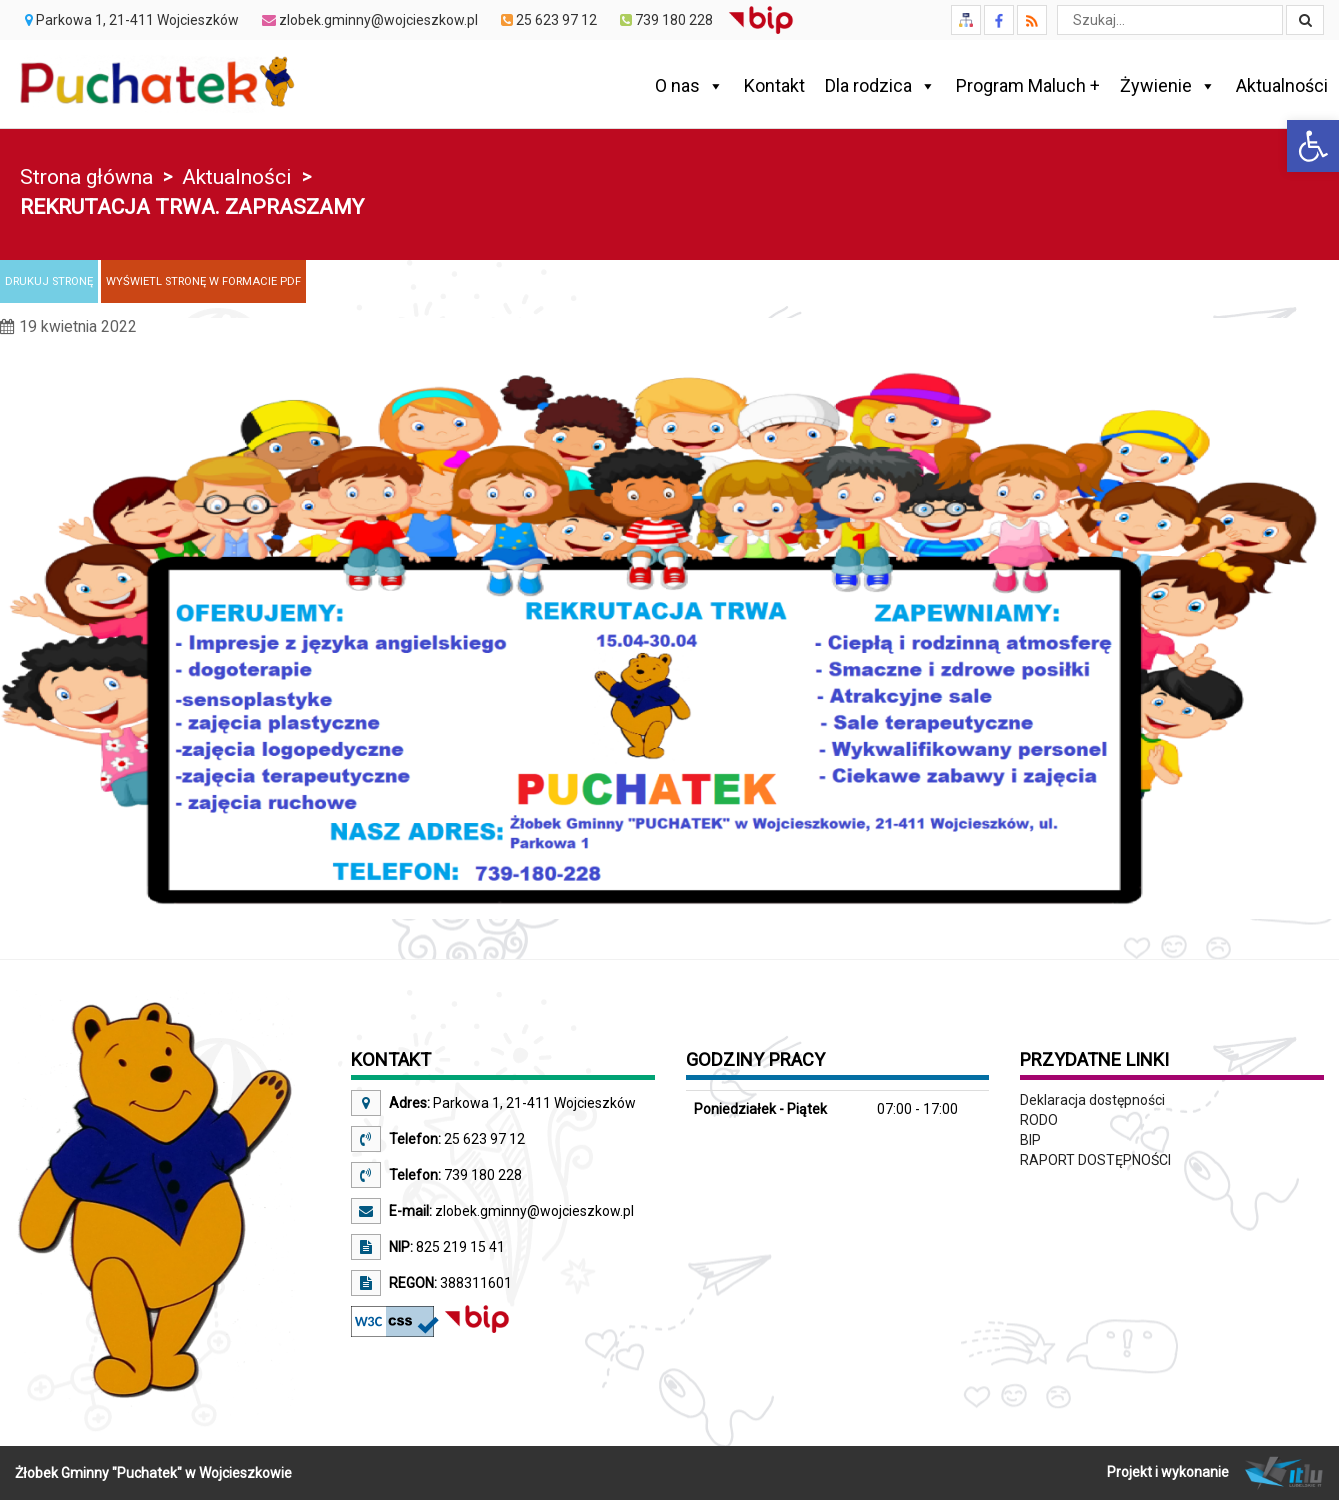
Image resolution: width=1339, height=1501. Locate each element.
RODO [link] (1039, 1120)
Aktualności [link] (1282, 85)
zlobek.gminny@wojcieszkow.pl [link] (533, 1211)
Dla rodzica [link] (880, 86)
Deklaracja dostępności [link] (1092, 1100)
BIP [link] (1030, 1140)
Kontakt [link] (774, 85)
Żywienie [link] (1168, 86)
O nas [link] (689, 86)
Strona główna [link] (86, 177)
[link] (1313, 146)
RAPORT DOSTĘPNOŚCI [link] (1095, 1160)
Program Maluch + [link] (1028, 85)
